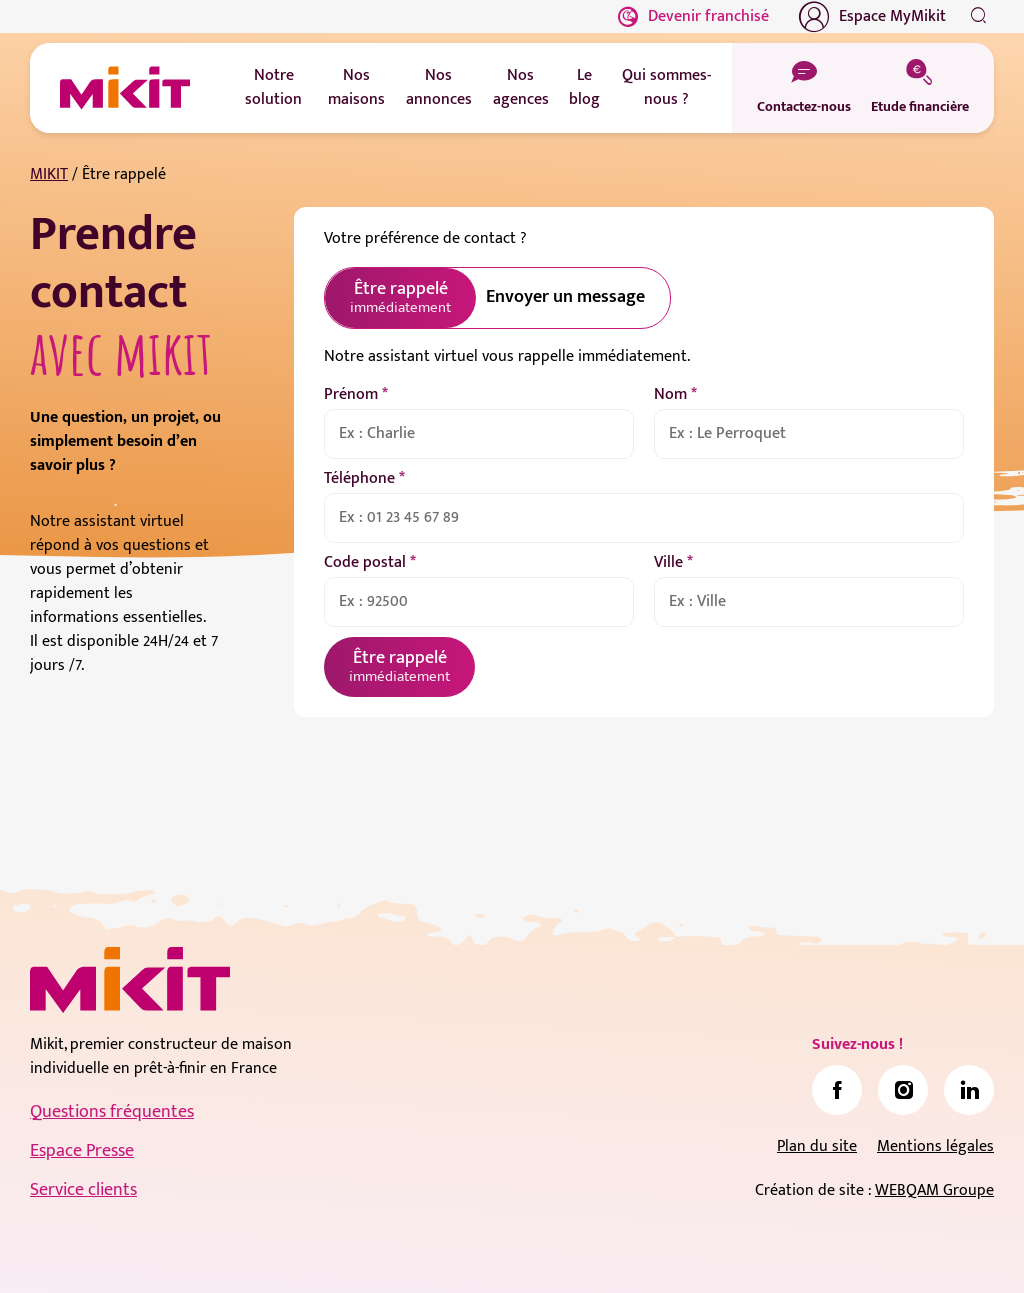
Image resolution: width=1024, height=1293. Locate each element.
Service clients (83, 1190)
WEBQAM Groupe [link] (934, 1190)
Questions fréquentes (112, 1112)
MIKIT (49, 174)
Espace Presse (82, 1151)
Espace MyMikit (872, 17)
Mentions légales (935, 1146)
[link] (837, 1090)
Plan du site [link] (817, 1146)
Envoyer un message (565, 297)
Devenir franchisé (693, 16)
